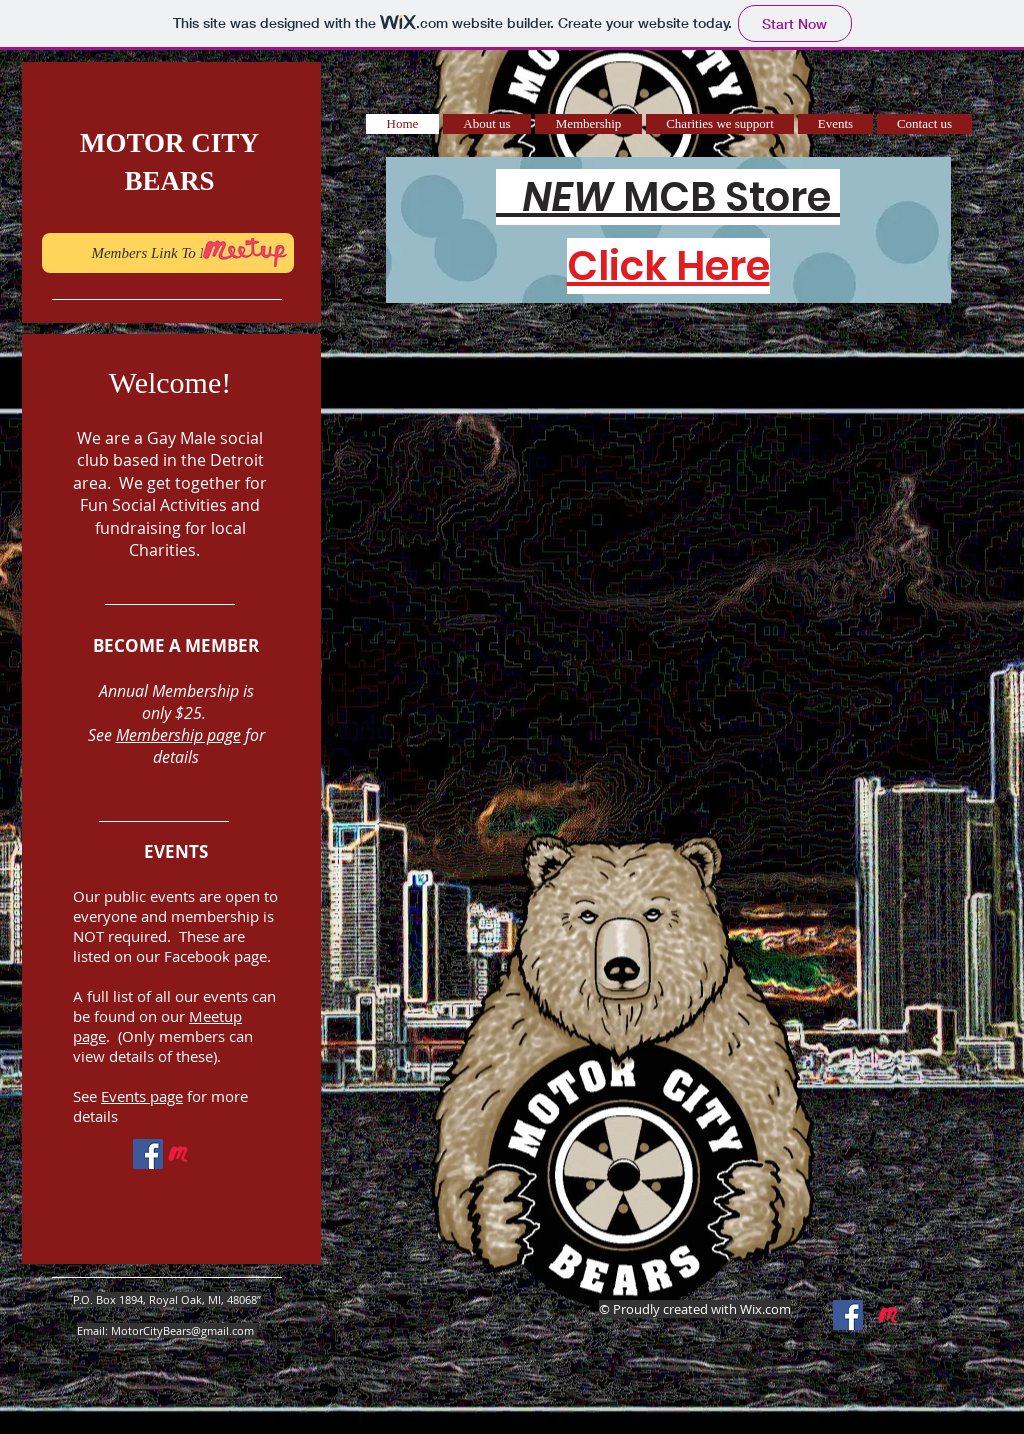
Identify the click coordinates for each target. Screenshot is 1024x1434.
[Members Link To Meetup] (168, 253)
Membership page (178, 735)
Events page (142, 1096)
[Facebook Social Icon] (148, 1154)
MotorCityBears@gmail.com (182, 1330)
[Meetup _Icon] (178, 1154)
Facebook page (215, 956)
